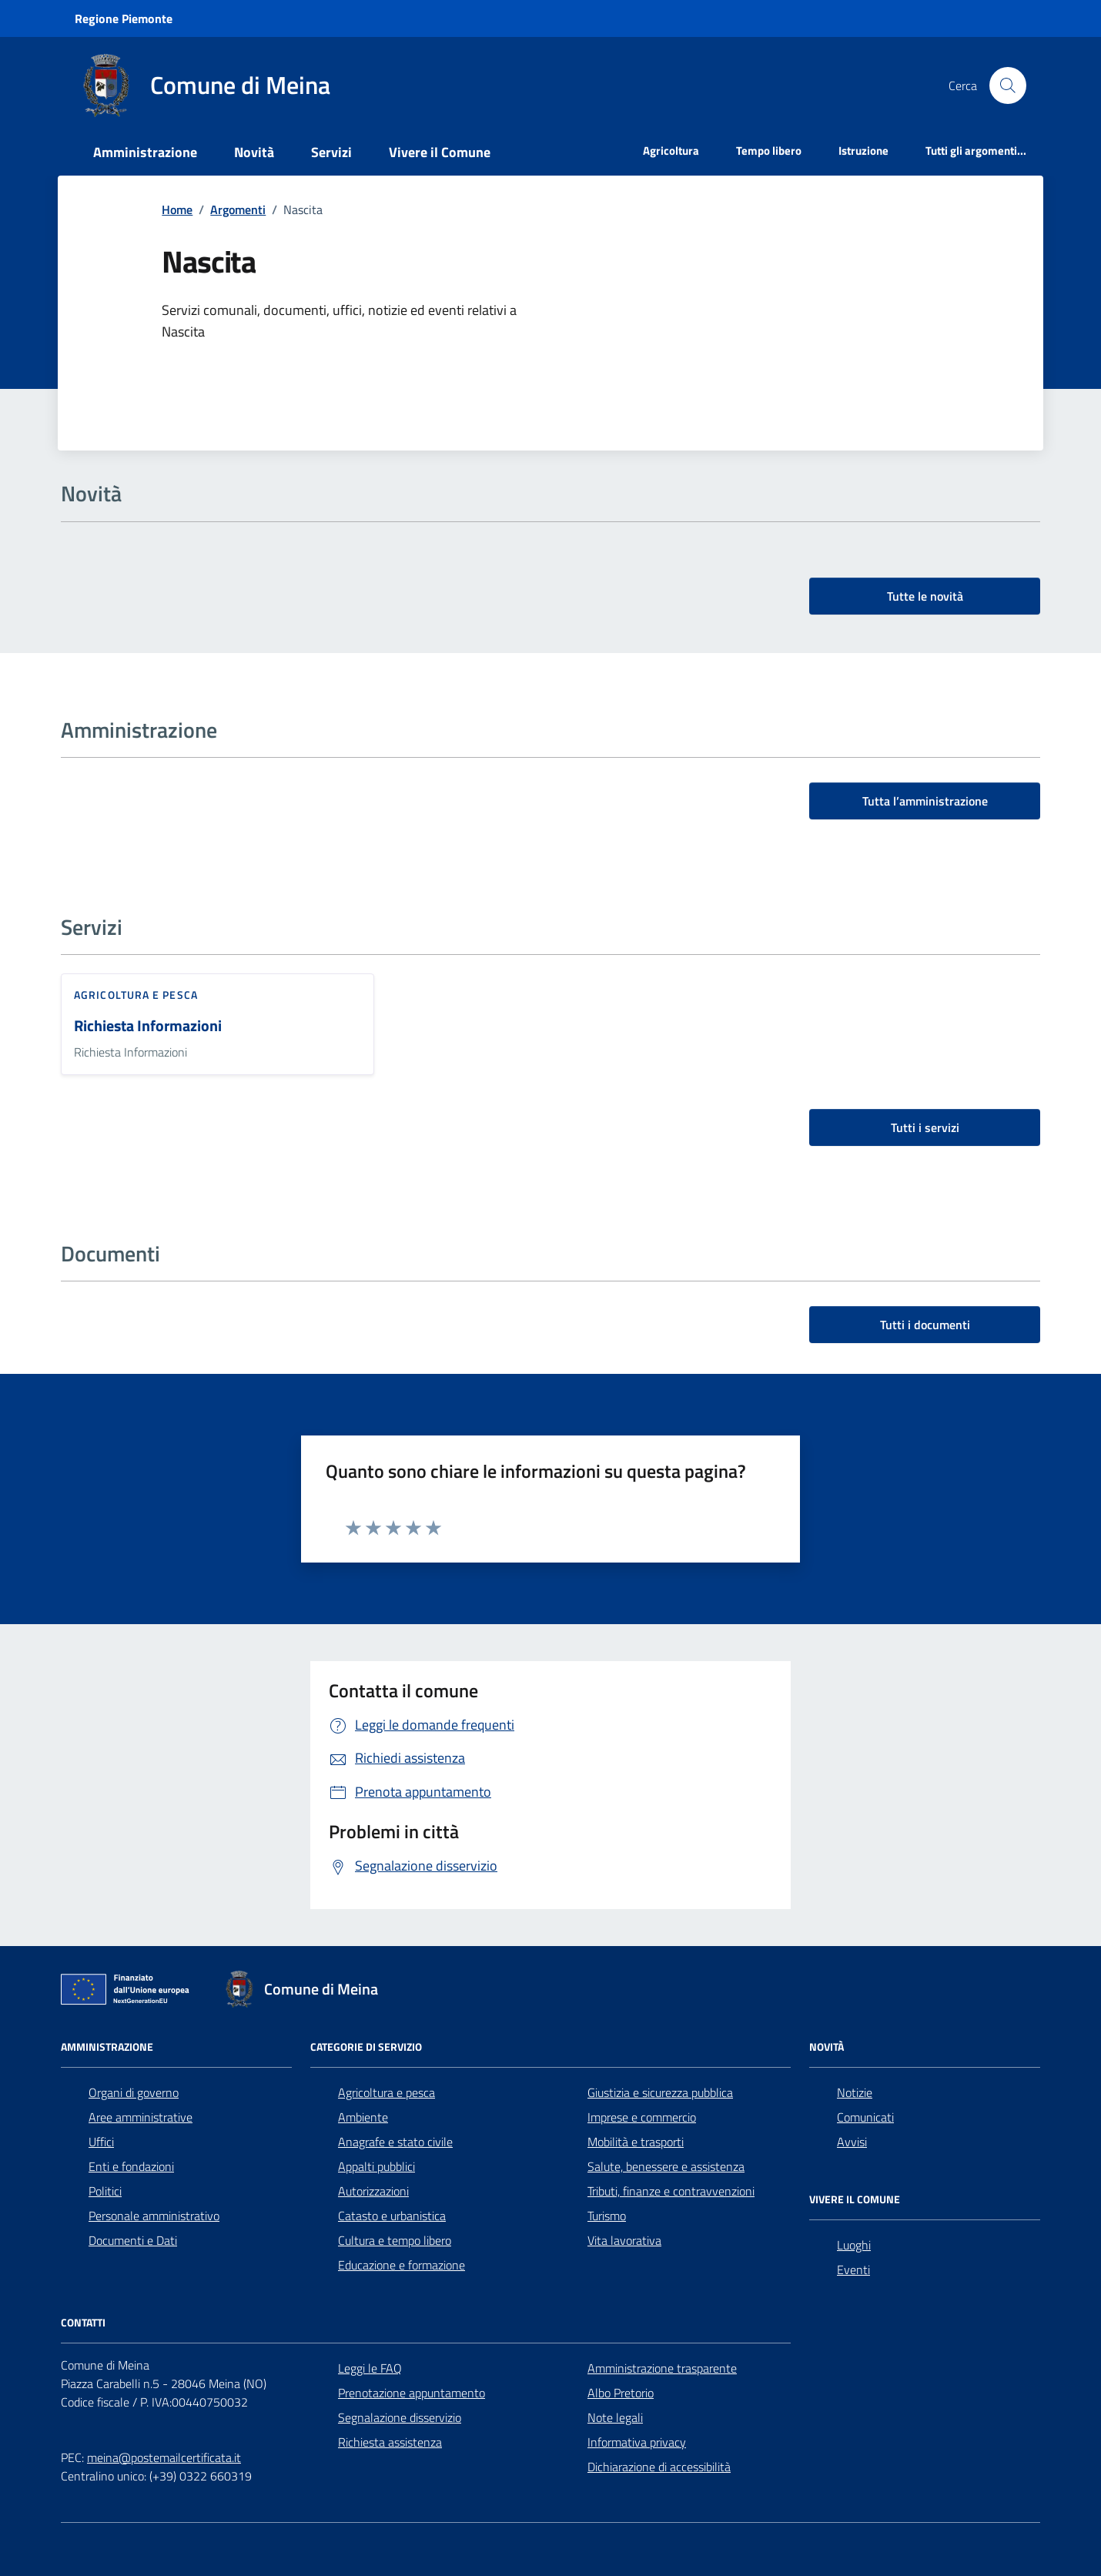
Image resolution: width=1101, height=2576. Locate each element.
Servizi (331, 152)
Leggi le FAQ (370, 2368)
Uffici (101, 2141)
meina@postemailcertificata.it (164, 2457)
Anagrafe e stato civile (395, 2141)
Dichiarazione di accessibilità (659, 2466)
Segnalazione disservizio (399, 2417)
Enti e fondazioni (131, 2166)
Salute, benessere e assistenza (666, 2166)
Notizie (854, 2092)
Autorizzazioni (373, 2191)
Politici (105, 2191)
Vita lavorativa (624, 2240)
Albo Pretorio (620, 2392)
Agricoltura (671, 150)
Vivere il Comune (439, 152)
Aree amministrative (140, 2117)
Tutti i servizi (925, 1127)
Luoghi (854, 2245)
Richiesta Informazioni (148, 1026)
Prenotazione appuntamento (411, 2392)
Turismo (606, 2215)
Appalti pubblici (376, 2166)
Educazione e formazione (401, 2265)
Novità (254, 152)
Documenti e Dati (133, 2240)
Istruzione (863, 150)
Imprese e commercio (641, 2117)
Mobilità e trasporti (635, 2141)
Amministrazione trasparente (662, 2368)
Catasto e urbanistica (392, 2215)
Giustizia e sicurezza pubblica (660, 2092)
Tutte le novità (925, 596)
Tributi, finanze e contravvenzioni (671, 2191)
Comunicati (865, 2117)
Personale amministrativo (154, 2215)
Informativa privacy (636, 2442)
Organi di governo (134, 2092)
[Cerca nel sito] (1007, 85)
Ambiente (363, 2117)
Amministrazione (145, 152)
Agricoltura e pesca (136, 995)
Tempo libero (768, 150)
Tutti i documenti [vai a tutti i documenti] (925, 1324)
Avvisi (852, 2141)
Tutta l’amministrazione (925, 801)
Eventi (853, 2269)
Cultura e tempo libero (394, 2240)
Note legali (615, 2417)
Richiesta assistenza (390, 2442)
